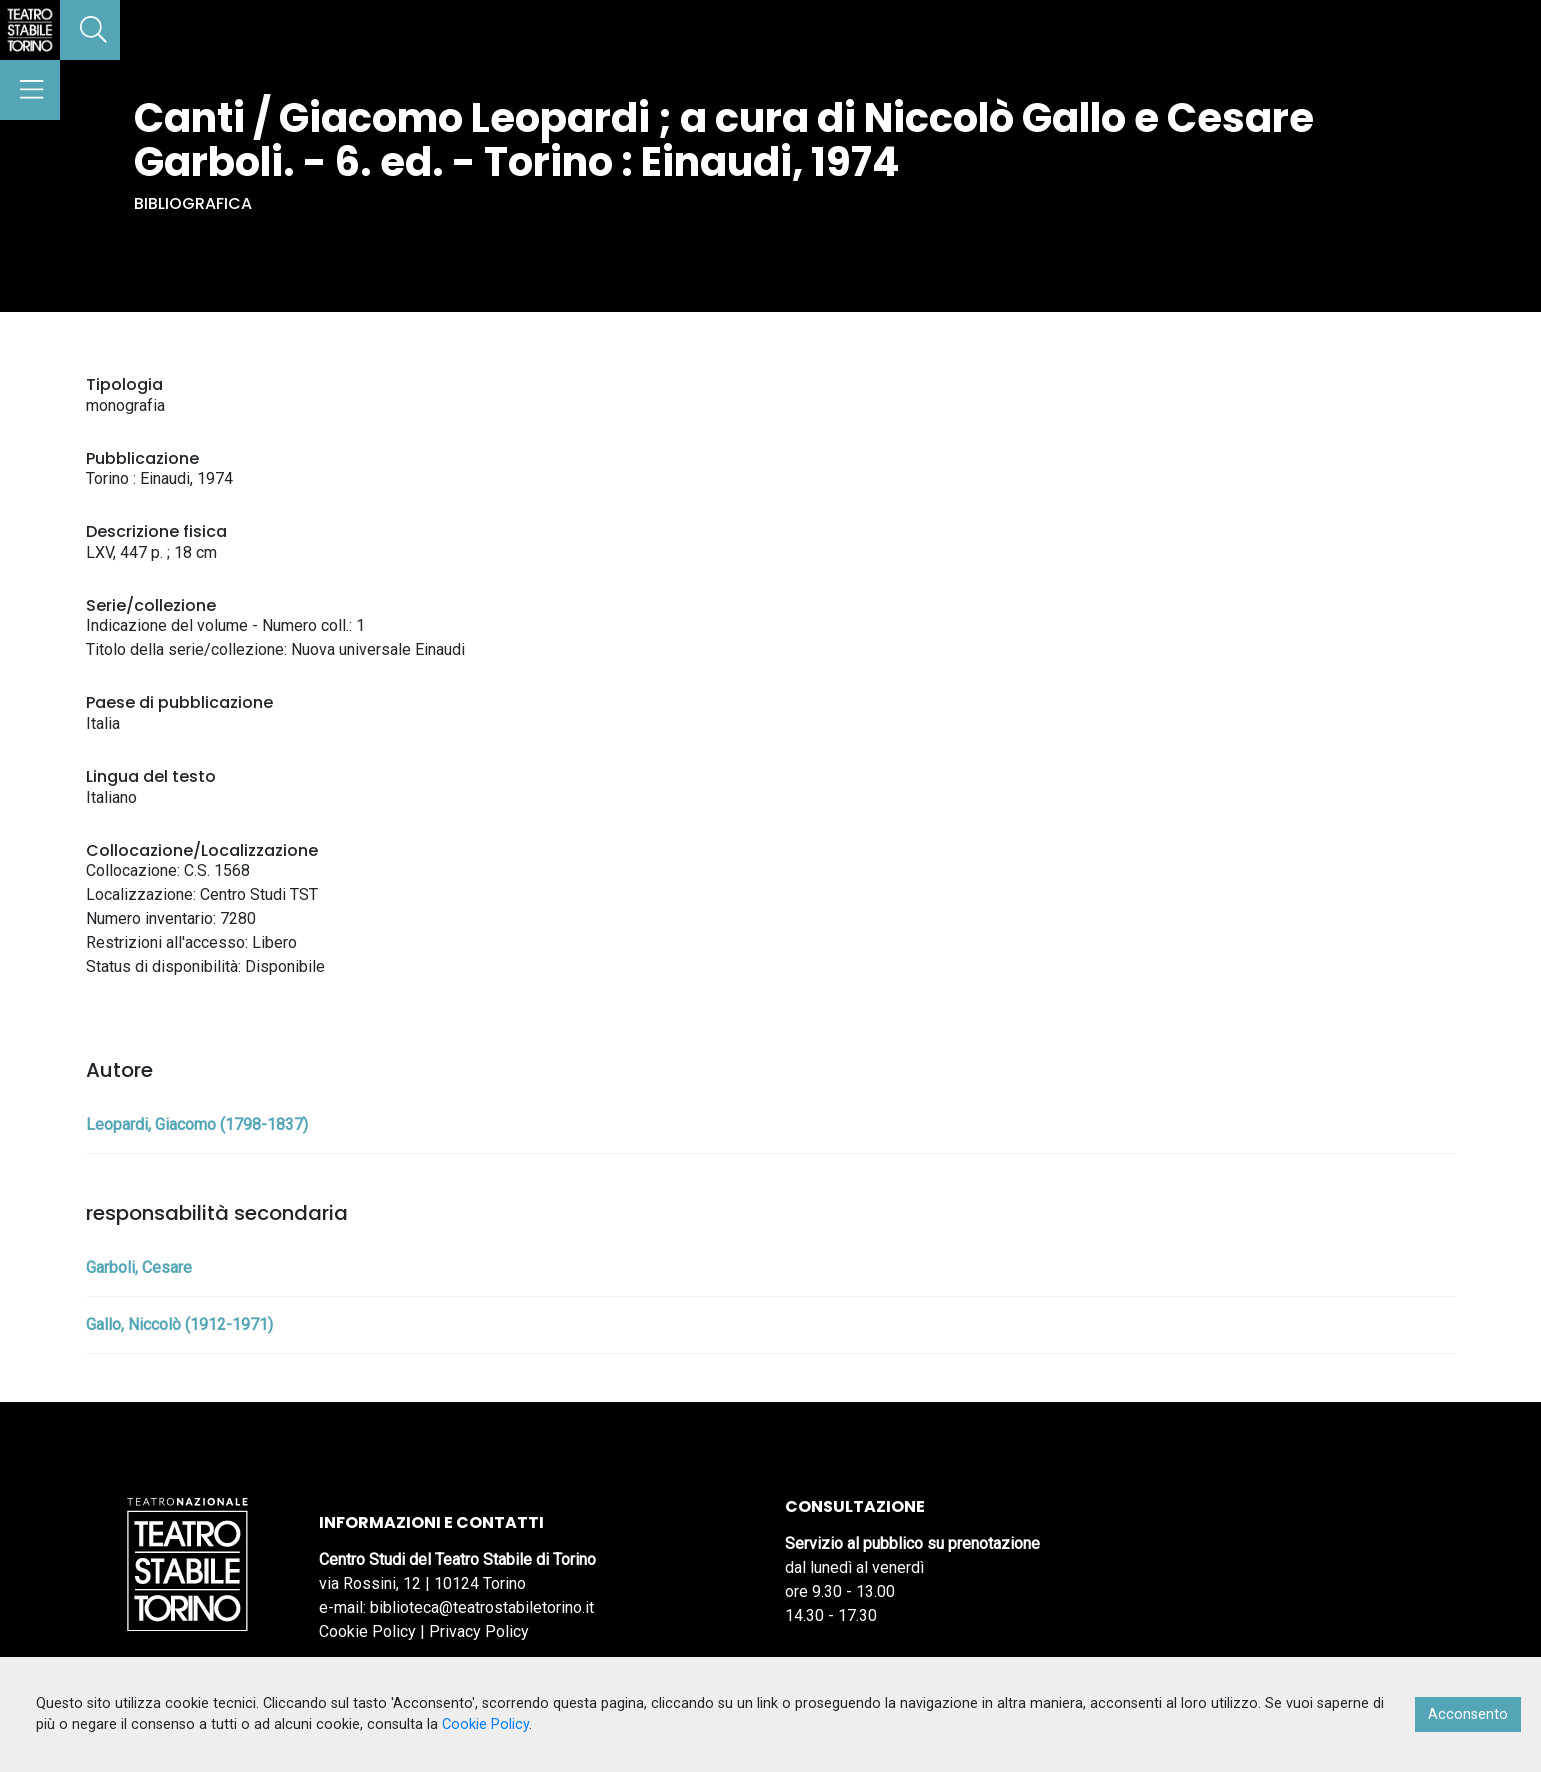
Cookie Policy (367, 1631)
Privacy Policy (479, 1631)
